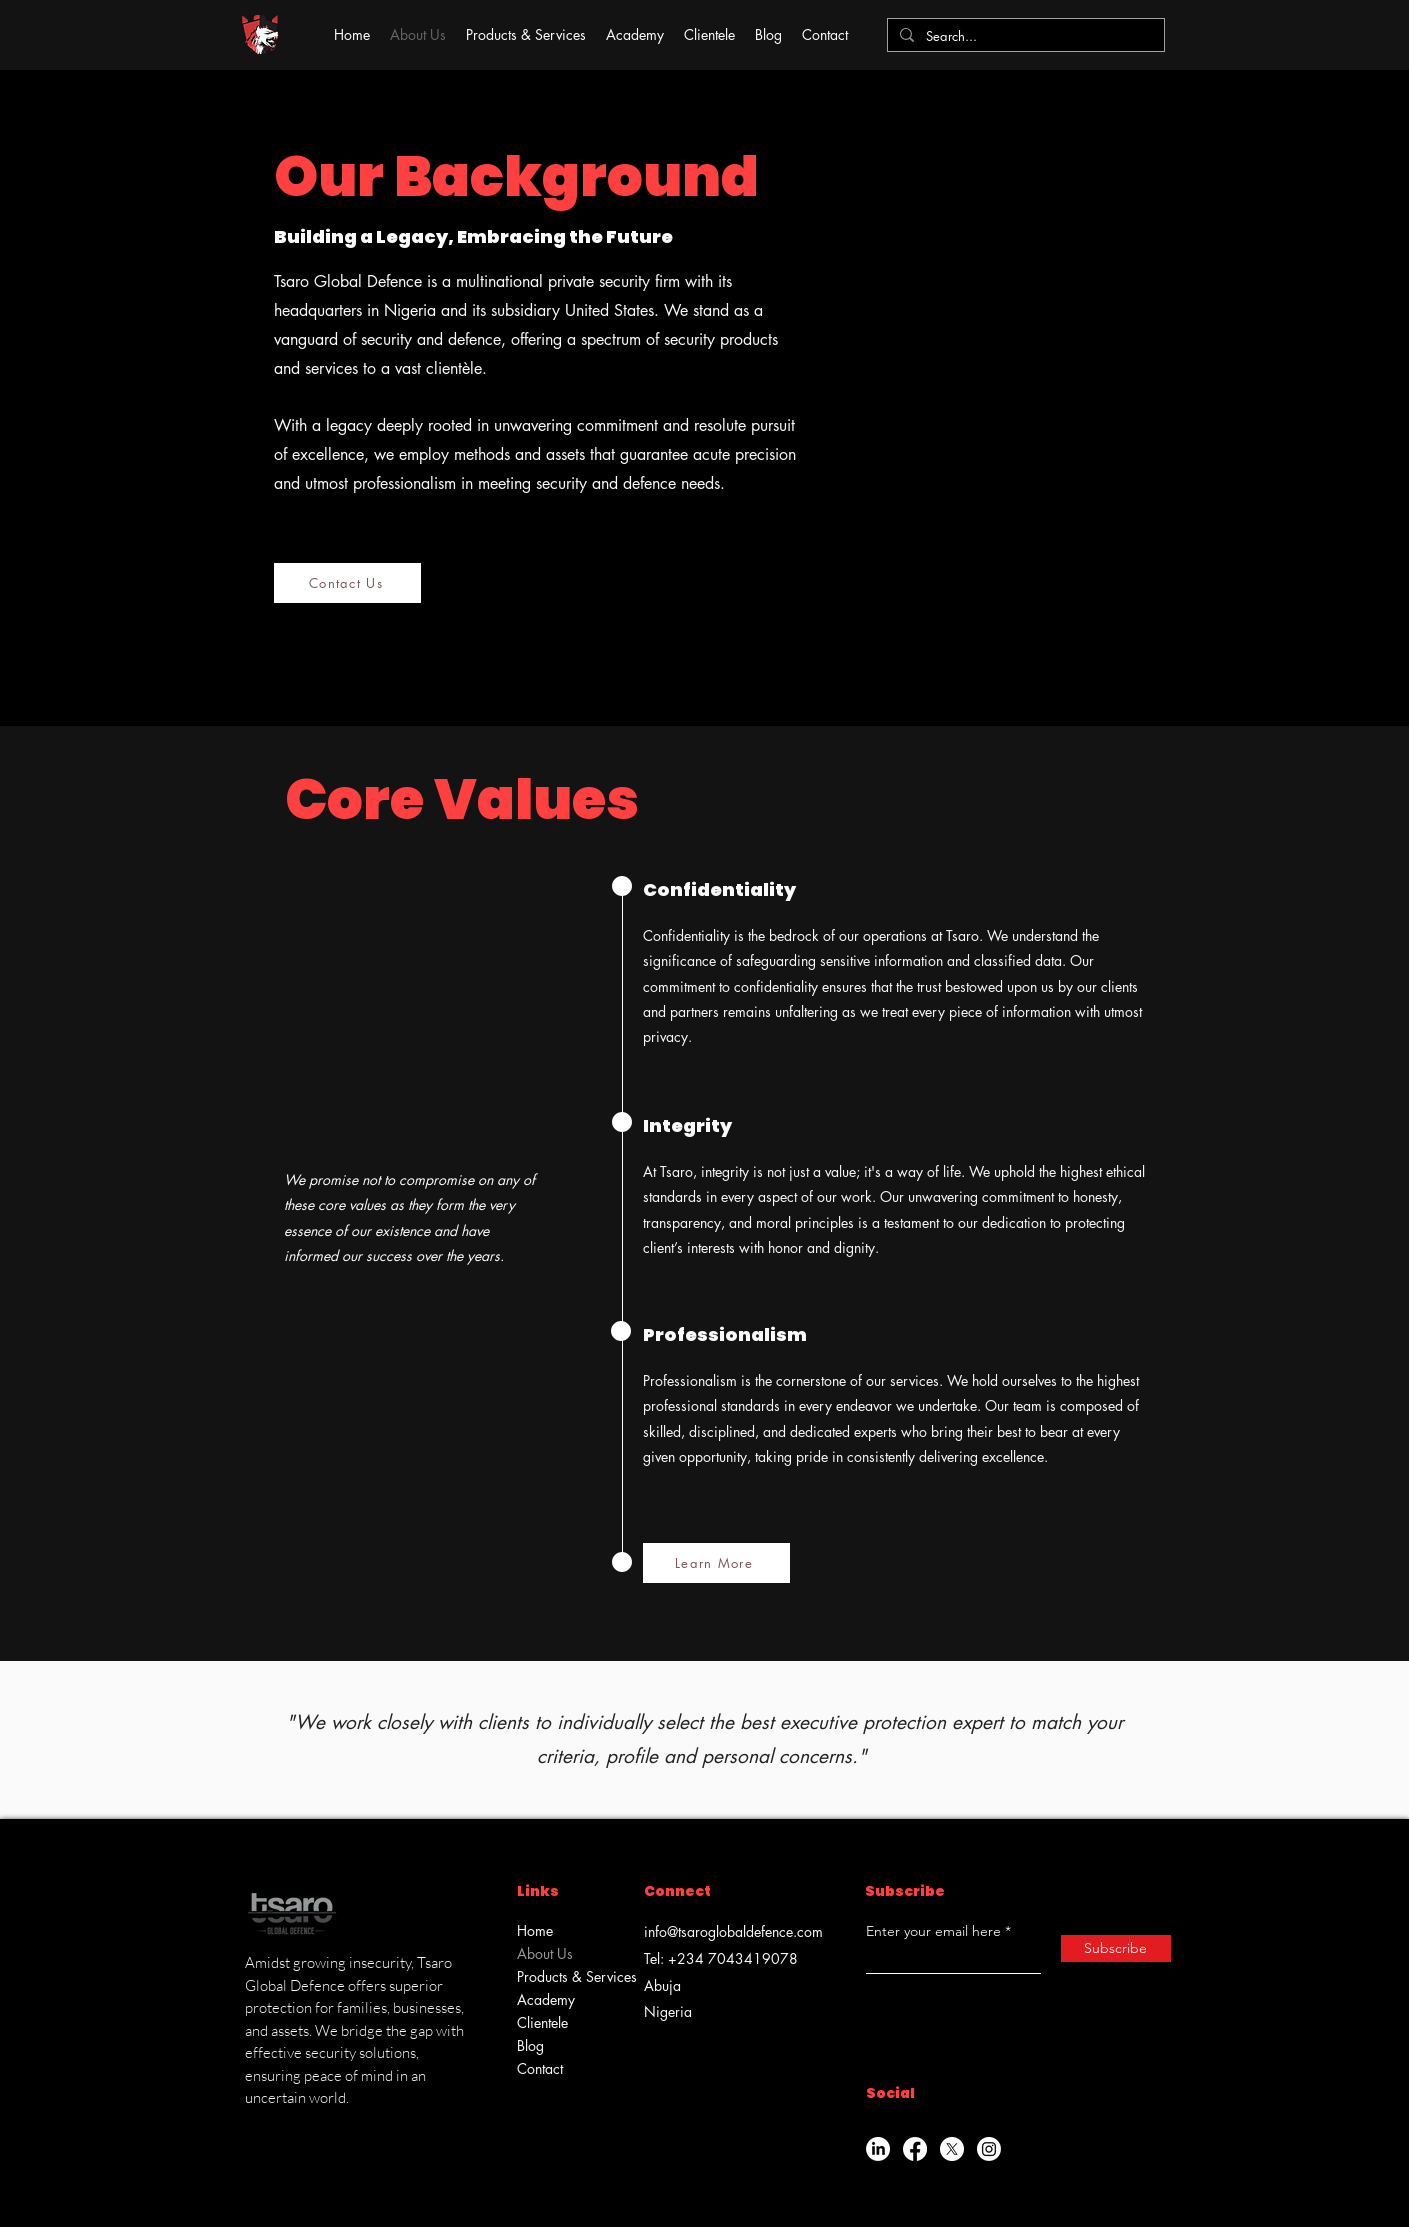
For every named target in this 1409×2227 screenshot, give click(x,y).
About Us (545, 1953)
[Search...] (1024, 36)
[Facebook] (915, 2149)
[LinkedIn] (878, 2149)
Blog (530, 2045)
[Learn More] (716, 1563)
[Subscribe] (1116, 1948)
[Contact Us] (347, 583)
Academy (546, 1999)
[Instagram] (989, 2149)
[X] (952, 2149)
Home (535, 1930)
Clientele (542, 2022)
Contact (540, 2068)
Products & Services (568, 1976)
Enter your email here (933, 1931)
